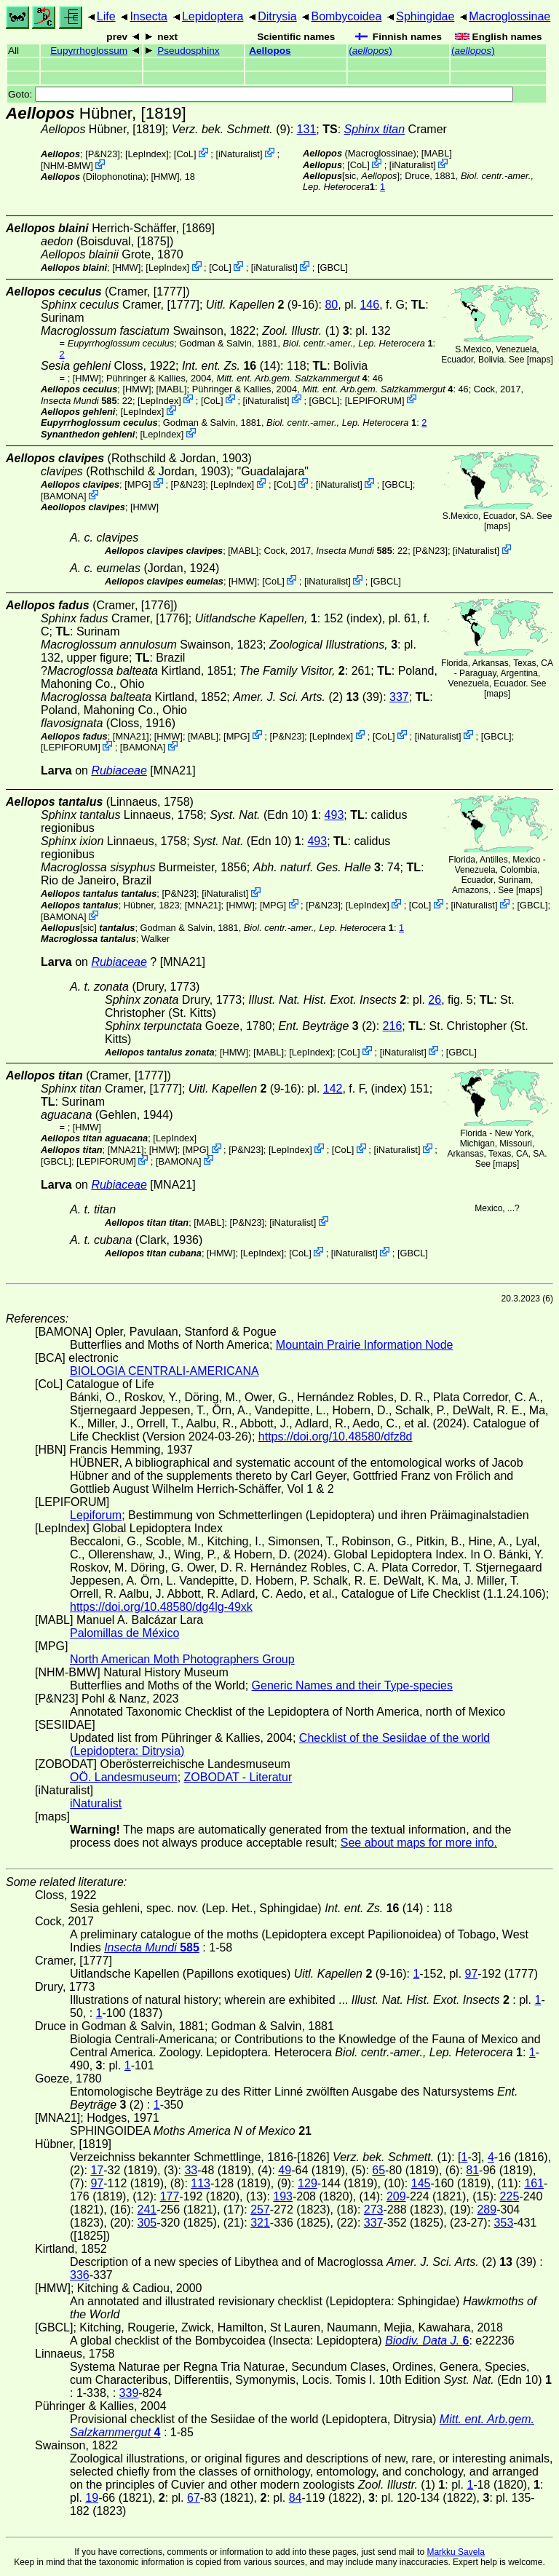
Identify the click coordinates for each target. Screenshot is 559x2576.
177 (170, 2196)
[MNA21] (131, 735)
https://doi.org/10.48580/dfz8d (335, 1436)
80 (331, 304)
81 (472, 2170)
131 (307, 129)
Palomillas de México (124, 1633)
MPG (137, 484)
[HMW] (165, 176)
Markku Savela (455, 2552)
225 (510, 2196)
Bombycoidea (346, 16)
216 (393, 1026)
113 (200, 2183)
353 (504, 2222)
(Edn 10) (264, 815)
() (370, 50)
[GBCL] (332, 267)
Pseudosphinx (188, 50)
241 (146, 2209)
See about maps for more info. (419, 1842)
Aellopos (269, 50)
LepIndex (147, 153)
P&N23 (103, 153)
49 (284, 2170)
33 (190, 2170)
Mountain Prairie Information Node (364, 1345)
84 (295, 2498)
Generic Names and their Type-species (352, 1685)
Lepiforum (96, 1515)
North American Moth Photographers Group (182, 1659)
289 (486, 2209)
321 (260, 2222)
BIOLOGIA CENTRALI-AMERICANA (164, 1371)
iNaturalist (239, 153)
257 (260, 2209)
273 (374, 2209)
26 (434, 1000)
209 (396, 2196)
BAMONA (64, 496)
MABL (436, 153)
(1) (300, 331)
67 (193, 2498)
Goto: (260, 94)
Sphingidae (425, 16)
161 (534, 2183)
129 (307, 2183)
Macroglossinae (509, 16)
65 (378, 2170)
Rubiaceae (119, 770)
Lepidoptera (213, 16)
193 (283, 2196)
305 (146, 2222)
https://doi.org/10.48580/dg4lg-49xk (161, 1607)
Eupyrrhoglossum (88, 50)
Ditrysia (277, 16)
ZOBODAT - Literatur (238, 1777)
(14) (231, 366)
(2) (327, 1026)
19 (91, 2498)
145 (421, 2183)
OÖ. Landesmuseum (124, 1777)
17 (96, 2170)
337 (399, 697)
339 (129, 2393)
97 (471, 1973)
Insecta (148, 16)
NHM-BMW (67, 165)
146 (369, 304)
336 (80, 2275)
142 (333, 1088)
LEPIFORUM (374, 400)
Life (106, 16)
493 (334, 815)
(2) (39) (308, 697)
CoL (184, 153)
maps (539, 359)
